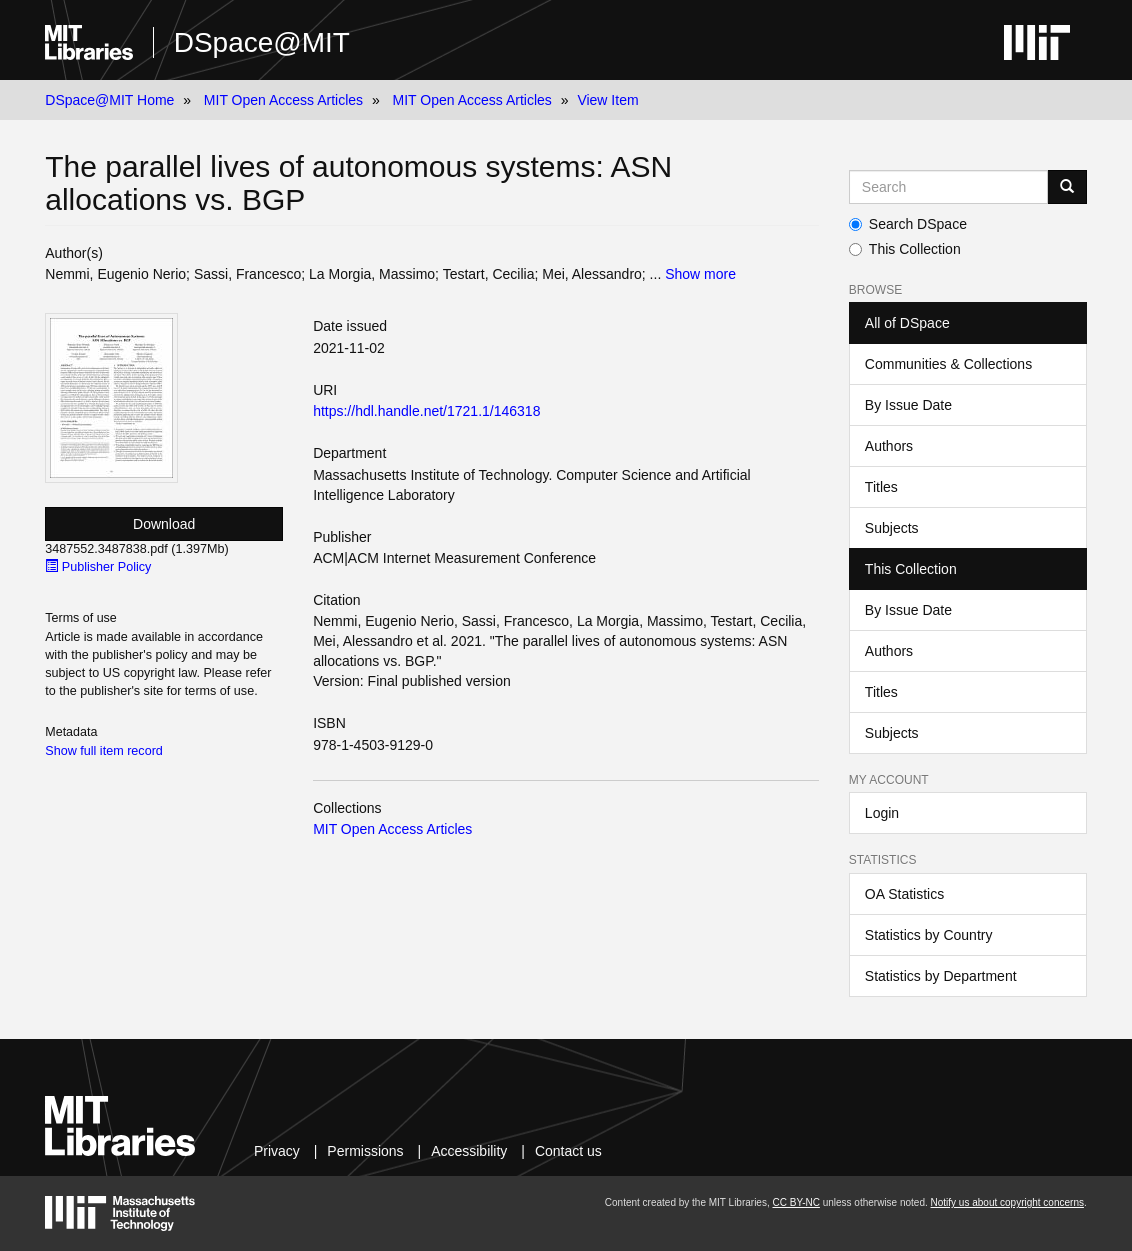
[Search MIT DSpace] (948, 187)
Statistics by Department (941, 976)
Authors (889, 446)
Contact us (568, 1151)
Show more (700, 274)
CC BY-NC (795, 1202)
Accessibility (469, 1151)
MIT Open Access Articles (283, 100)
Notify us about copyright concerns (1007, 1202)
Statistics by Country (929, 935)
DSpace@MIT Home (109, 100)
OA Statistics (904, 894)
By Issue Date (908, 405)
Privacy (277, 1151)
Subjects (892, 528)
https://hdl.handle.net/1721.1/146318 (426, 411)
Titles (881, 487)
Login (882, 813)
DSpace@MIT (262, 42)
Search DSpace (908, 224)
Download (164, 524)
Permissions (365, 1151)
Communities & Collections (948, 364)
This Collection (905, 249)
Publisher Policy (98, 567)
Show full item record (104, 751)
